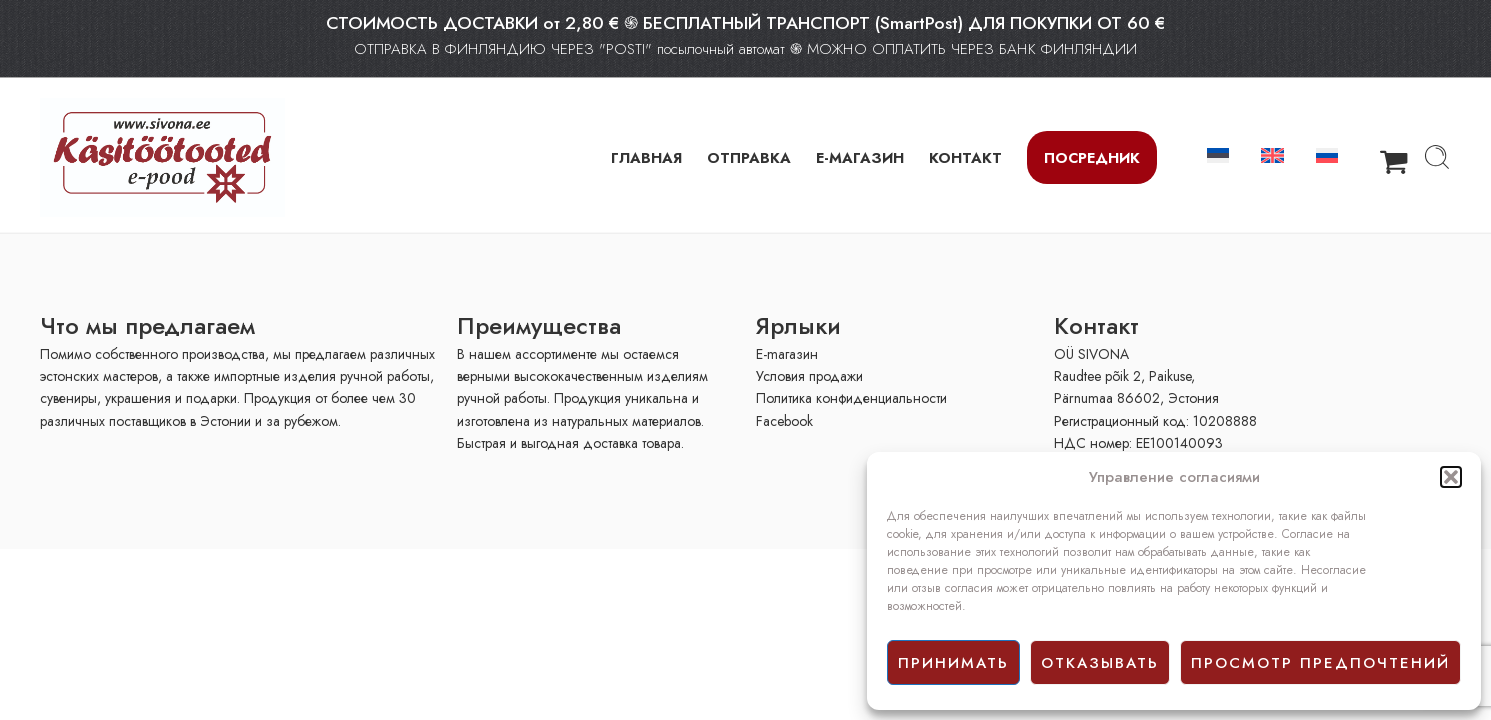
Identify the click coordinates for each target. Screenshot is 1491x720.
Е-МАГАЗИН (860, 157)
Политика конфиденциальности (851, 398)
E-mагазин (787, 354)
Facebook (784, 421)
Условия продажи (809, 376)
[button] (1451, 477)
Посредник (1092, 157)
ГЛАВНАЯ (646, 157)
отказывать (1100, 663)
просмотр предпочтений (1320, 663)
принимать (953, 663)
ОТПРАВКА (749, 157)
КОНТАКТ (965, 157)
